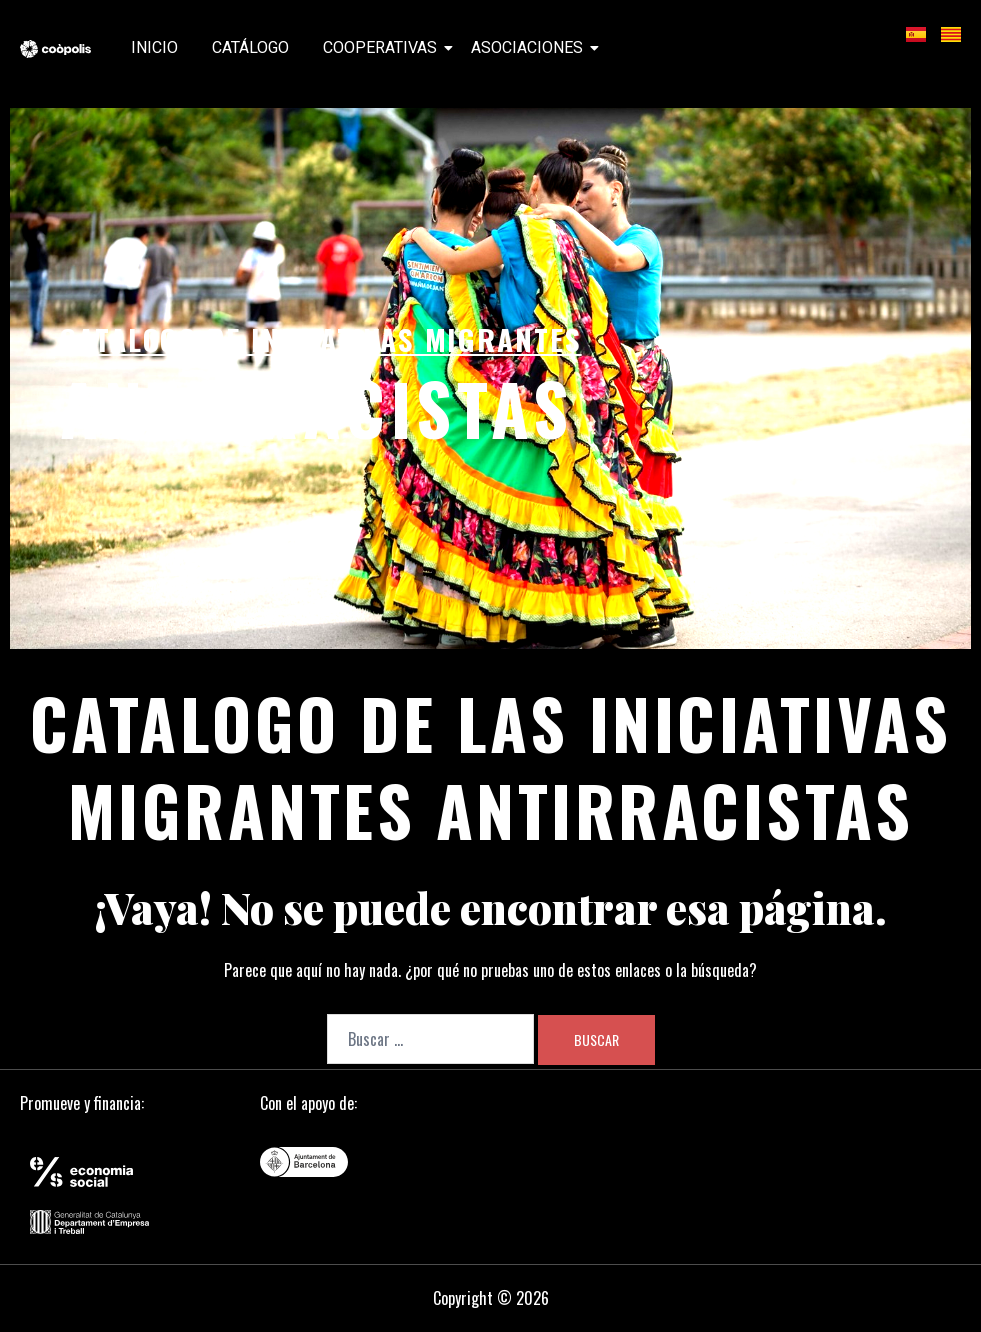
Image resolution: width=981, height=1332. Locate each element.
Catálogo (250, 47)
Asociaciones (530, 47)
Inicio (154, 47)
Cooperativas (383, 47)
